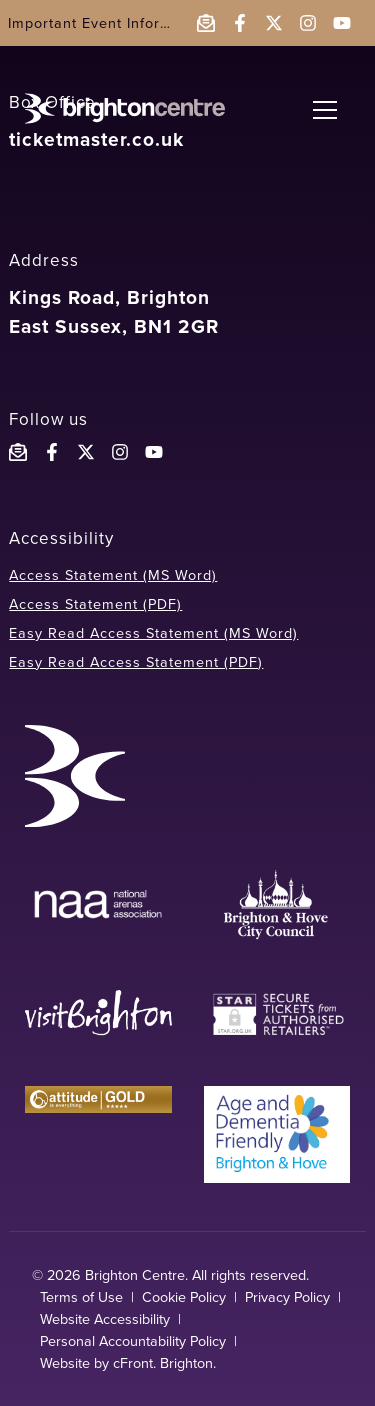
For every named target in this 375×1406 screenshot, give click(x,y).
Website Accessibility (105, 1319)
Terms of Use (81, 1297)
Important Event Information (108, 23)
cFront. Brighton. (164, 1363)
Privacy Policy (287, 1297)
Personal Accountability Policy (133, 1341)
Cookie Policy (184, 1297)
